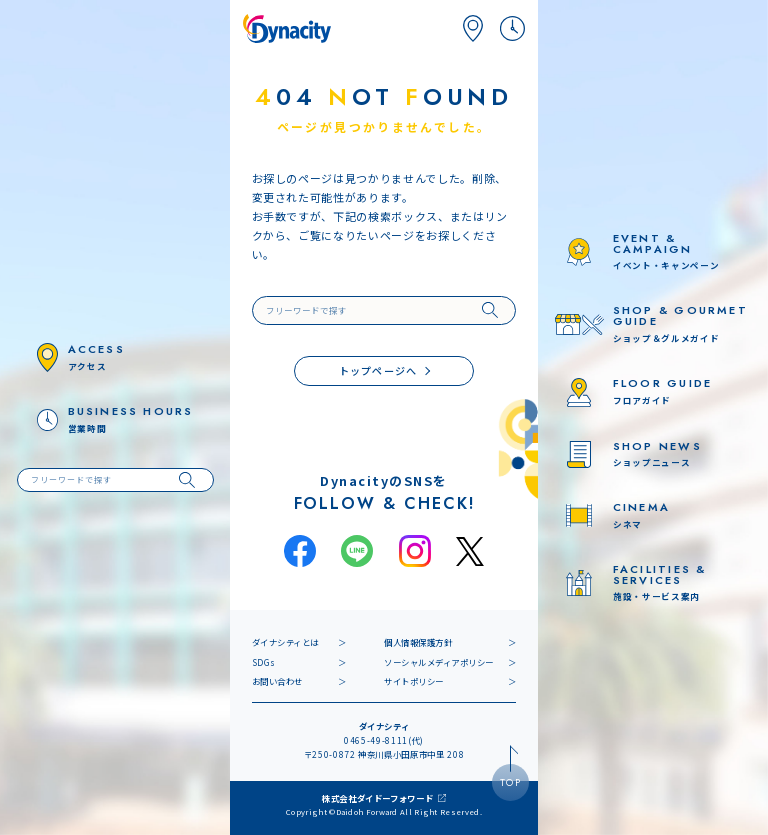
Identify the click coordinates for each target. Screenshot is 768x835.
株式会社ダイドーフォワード (378, 798)
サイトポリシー (414, 681)
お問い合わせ (277, 681)
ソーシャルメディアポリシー (439, 662)
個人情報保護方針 (418, 642)
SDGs (264, 662)
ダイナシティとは (285, 642)
